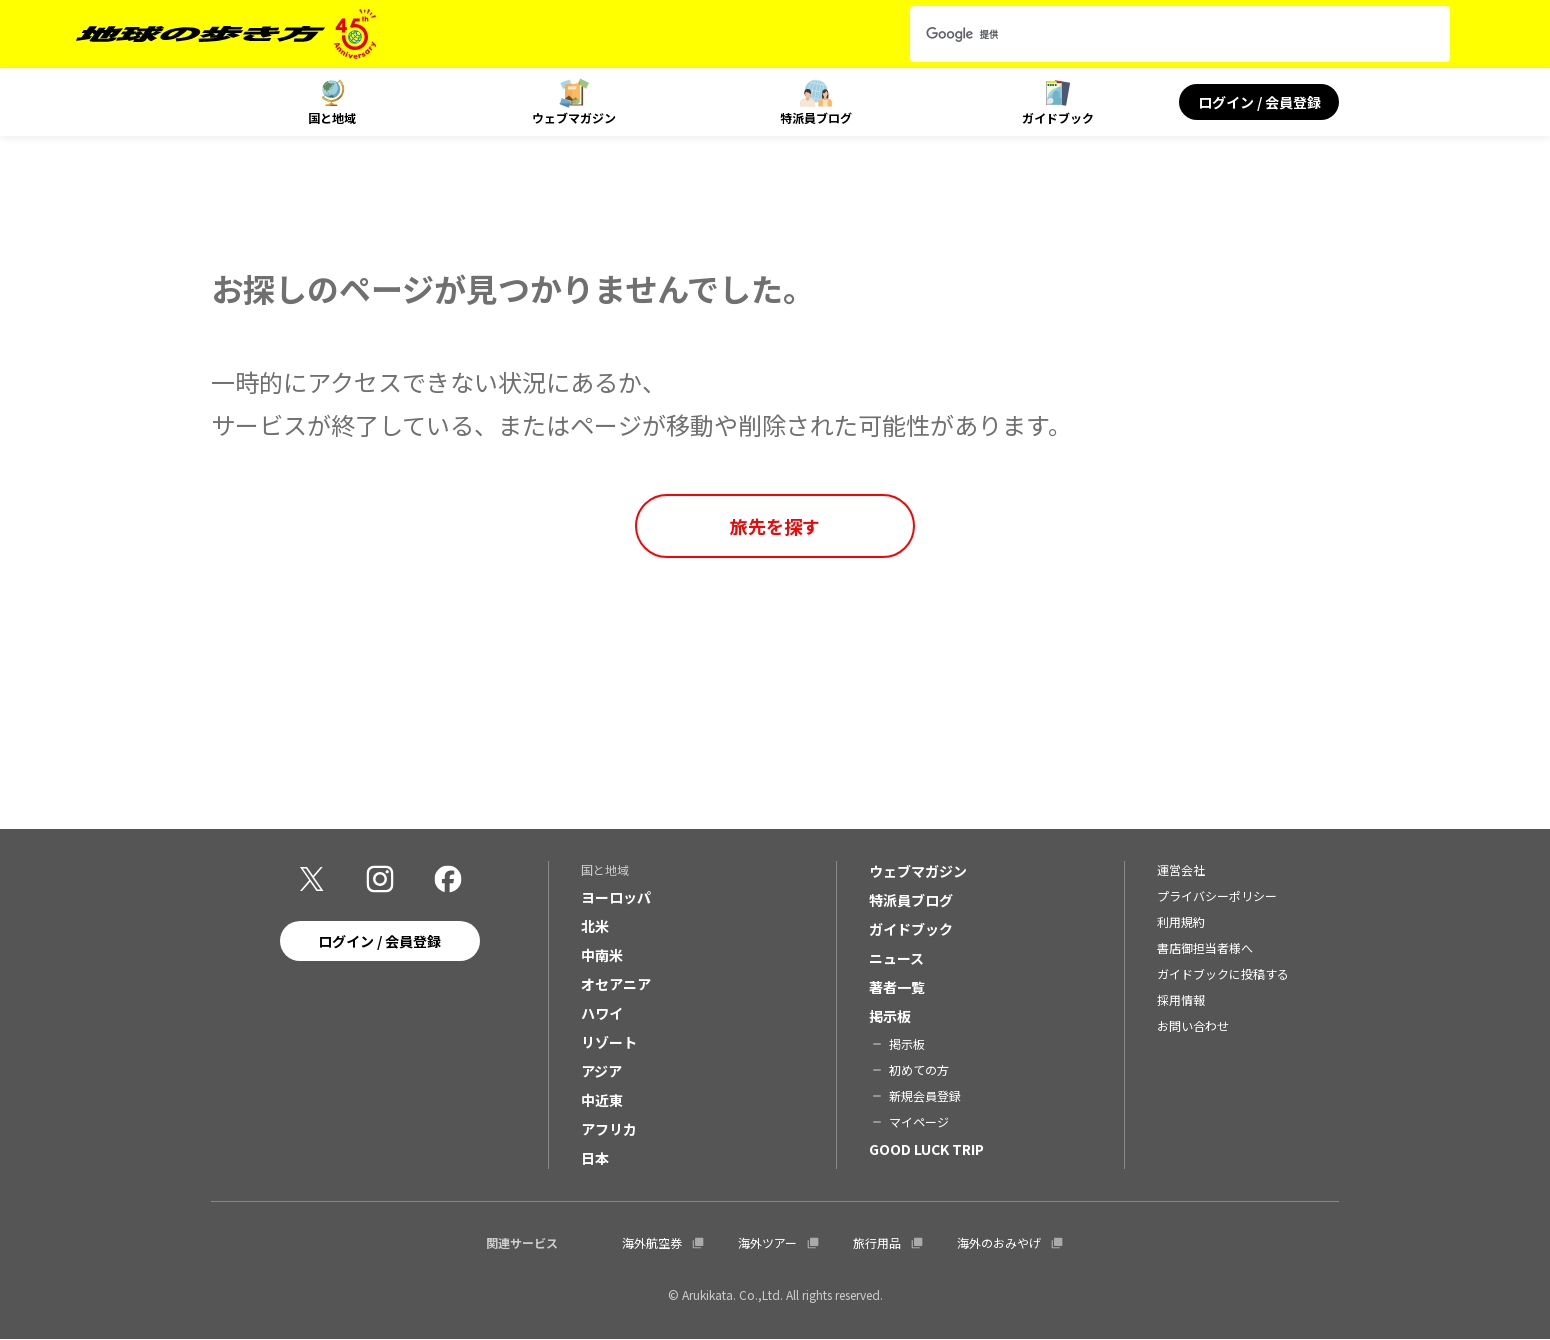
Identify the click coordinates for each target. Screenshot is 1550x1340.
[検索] (1162, 34)
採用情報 (1181, 1000)
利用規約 (1181, 922)
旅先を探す (775, 526)
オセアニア (616, 985)
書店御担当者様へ (1205, 948)
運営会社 (1181, 870)
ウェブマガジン (574, 117)
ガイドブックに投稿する (1223, 974)
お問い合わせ (1193, 1026)
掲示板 (890, 1017)
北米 (595, 927)
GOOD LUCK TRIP (926, 1150)
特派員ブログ (816, 117)
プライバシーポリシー (1217, 896)
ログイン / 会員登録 (1259, 102)
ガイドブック (1058, 117)
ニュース (896, 959)
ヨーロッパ (616, 898)
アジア (601, 1072)
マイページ (919, 1122)
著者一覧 (897, 988)
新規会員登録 (925, 1096)
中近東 (602, 1101)
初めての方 (919, 1070)
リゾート (609, 1043)
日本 (595, 1159)
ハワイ (602, 1014)
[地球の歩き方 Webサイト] (226, 34)
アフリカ (609, 1130)
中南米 (602, 956)
